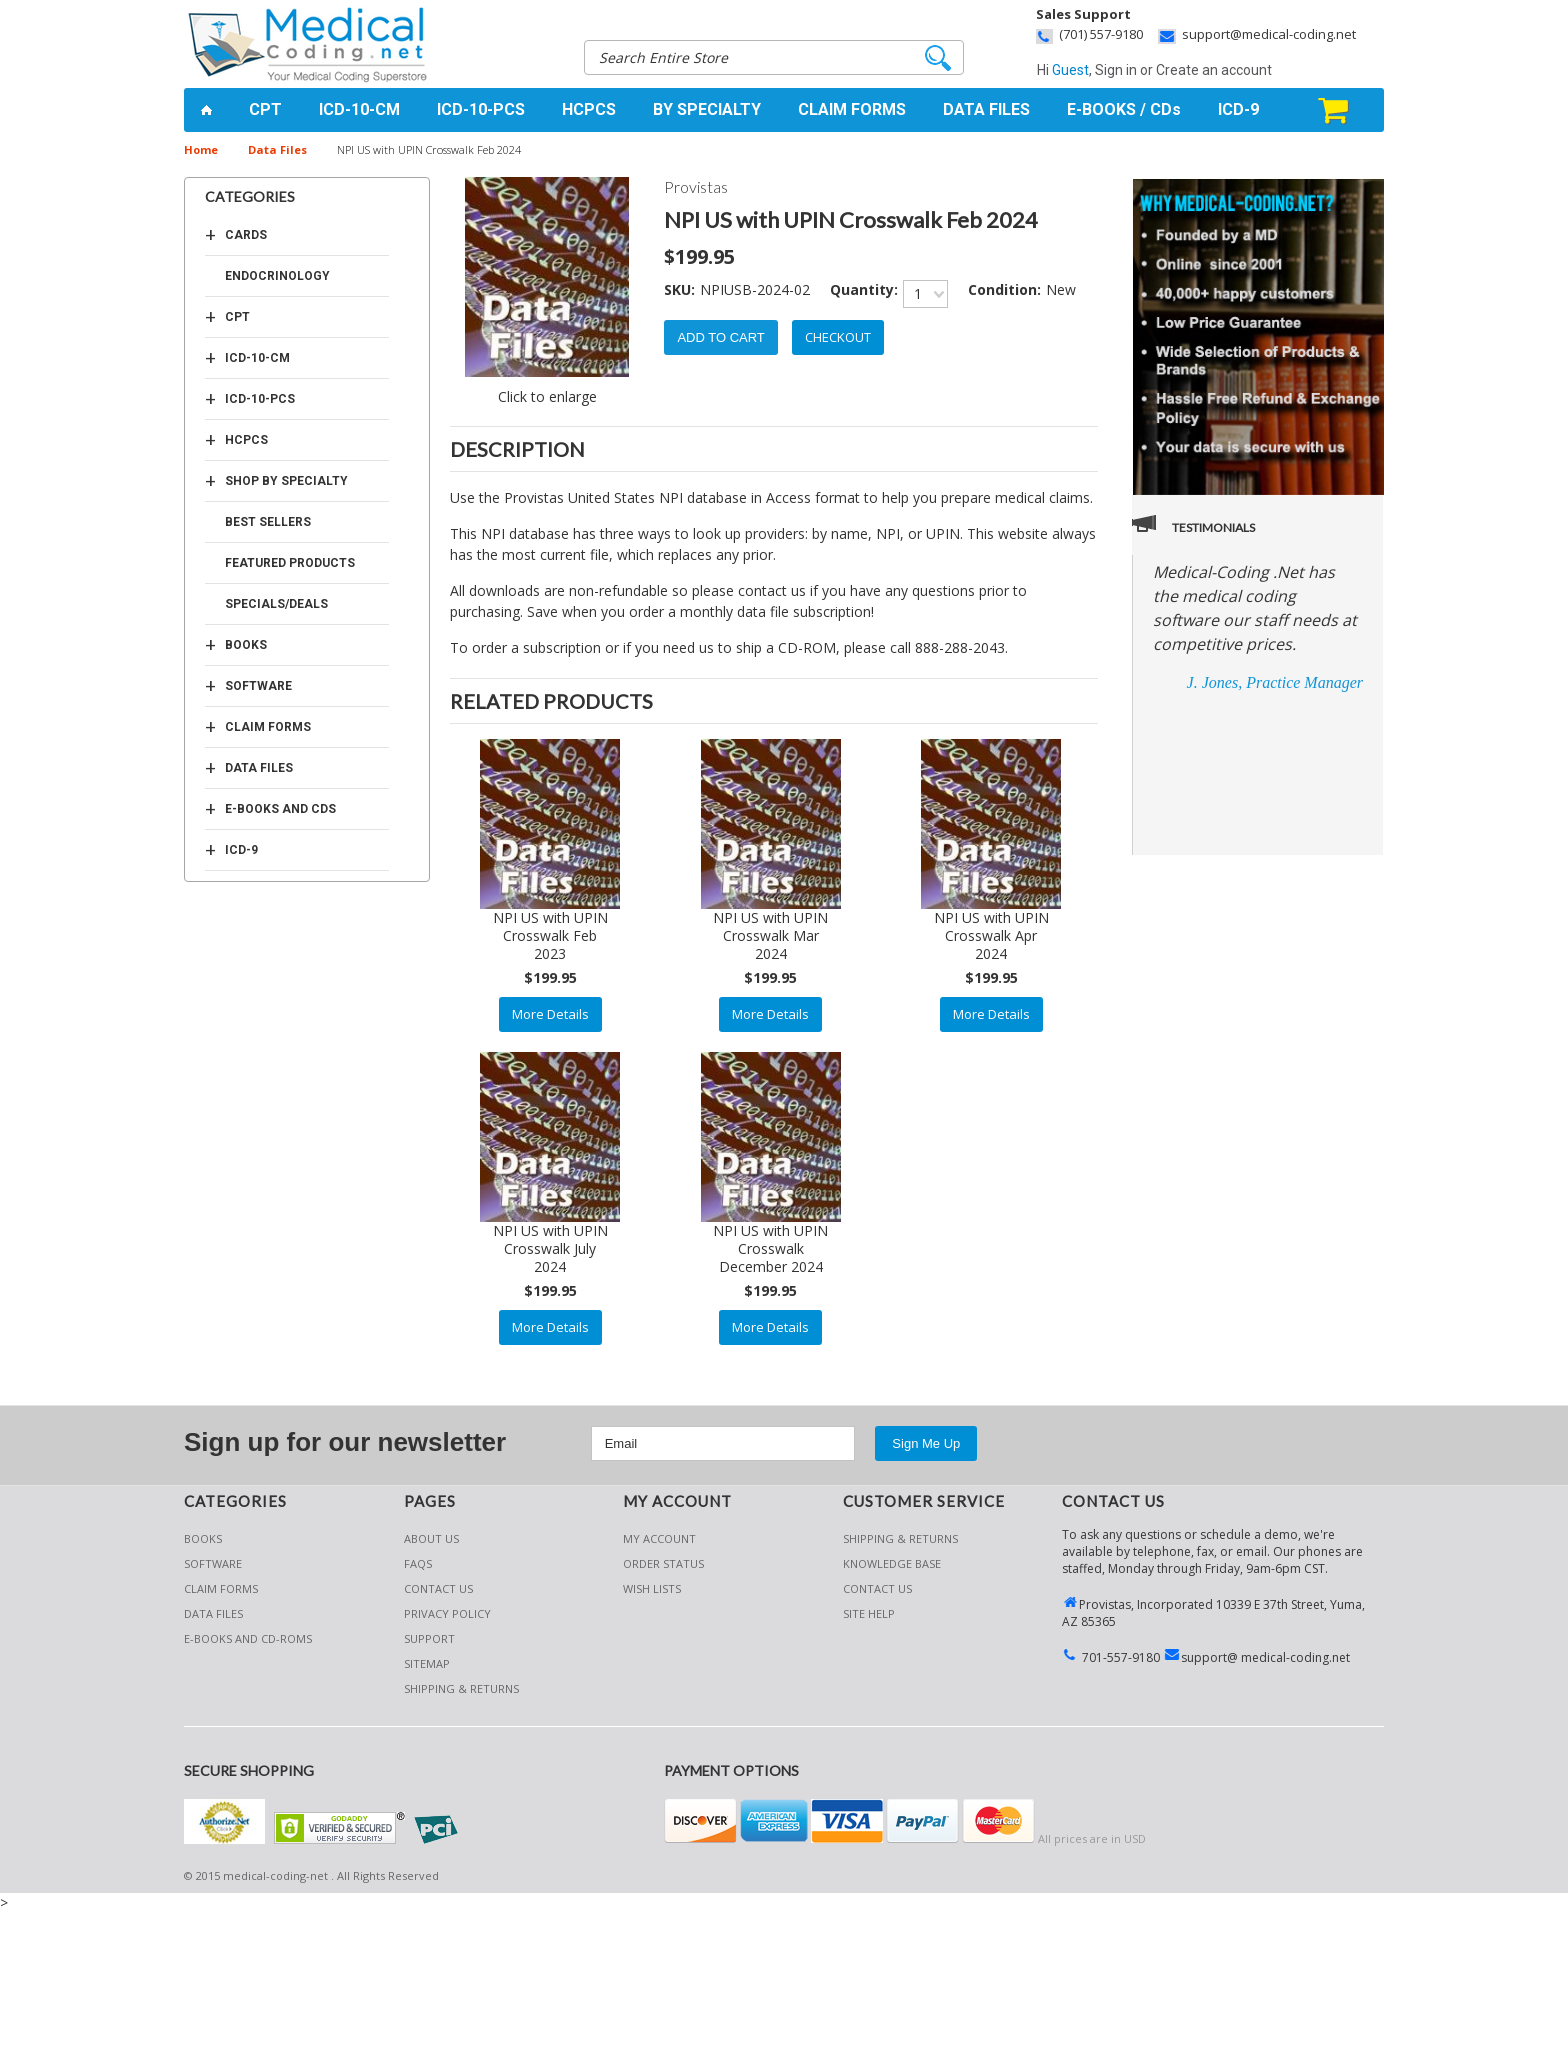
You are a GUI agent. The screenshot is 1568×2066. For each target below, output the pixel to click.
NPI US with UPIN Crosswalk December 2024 (770, 1249)
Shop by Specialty (286, 481)
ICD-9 (1238, 109)
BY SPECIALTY (707, 109)
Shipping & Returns (900, 1538)
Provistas (696, 186)
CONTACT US (877, 1588)
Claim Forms (268, 727)
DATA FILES (986, 109)
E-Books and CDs (280, 809)
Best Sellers (268, 522)
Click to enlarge (547, 396)
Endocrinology (277, 276)
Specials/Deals (276, 604)
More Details (550, 1014)
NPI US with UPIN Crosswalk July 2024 (550, 1249)
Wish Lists (652, 1588)
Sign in (1116, 70)
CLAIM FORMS (852, 109)
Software (258, 686)
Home (201, 149)
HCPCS (589, 109)
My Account (659, 1538)
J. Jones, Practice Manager (1275, 682)
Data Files (277, 149)
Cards (246, 235)
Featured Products (290, 563)
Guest (1070, 70)
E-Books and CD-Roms (248, 1638)
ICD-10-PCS (481, 109)
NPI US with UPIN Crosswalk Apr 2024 (991, 936)
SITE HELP (869, 1613)
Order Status (663, 1563)
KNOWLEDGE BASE (892, 1563)
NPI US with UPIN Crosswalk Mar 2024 (770, 936)
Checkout (838, 337)
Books (246, 645)
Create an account (1214, 70)
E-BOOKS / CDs (1124, 109)
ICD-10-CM (359, 109)
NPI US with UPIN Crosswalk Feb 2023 (550, 936)
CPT (265, 109)
